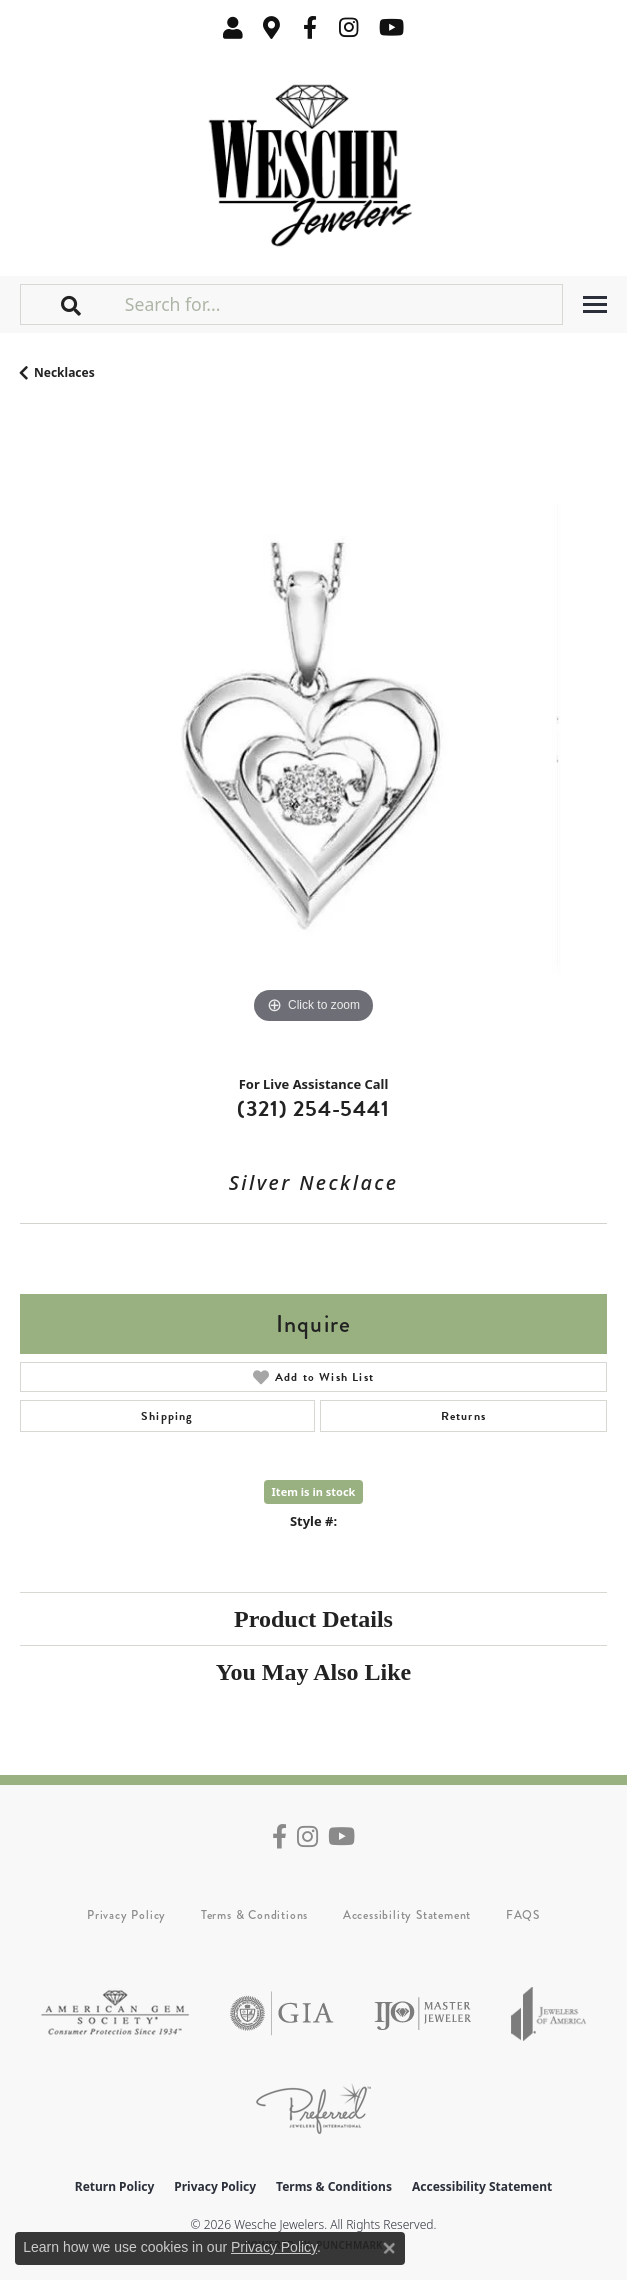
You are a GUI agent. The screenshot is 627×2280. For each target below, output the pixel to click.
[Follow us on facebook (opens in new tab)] (310, 27)
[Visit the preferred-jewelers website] (313, 2108)
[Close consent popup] (389, 2248)
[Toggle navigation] (595, 304)
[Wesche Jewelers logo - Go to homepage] (313, 160)
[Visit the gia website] (282, 2013)
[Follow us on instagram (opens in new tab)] (349, 27)
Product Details (313, 1619)
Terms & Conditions (254, 1915)
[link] (272, 27)
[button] (233, 27)
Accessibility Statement (407, 1915)
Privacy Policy (126, 1915)
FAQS (523, 1915)
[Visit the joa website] (549, 2013)
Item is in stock (314, 1491)
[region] (313, 735)
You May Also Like (313, 1672)
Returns (463, 1416)
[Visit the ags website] (115, 2013)
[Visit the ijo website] (422, 2013)
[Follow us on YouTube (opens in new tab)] (391, 27)
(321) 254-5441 (313, 1108)
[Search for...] (341, 304)
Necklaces (64, 372)
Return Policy (115, 2186)
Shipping (167, 1416)
